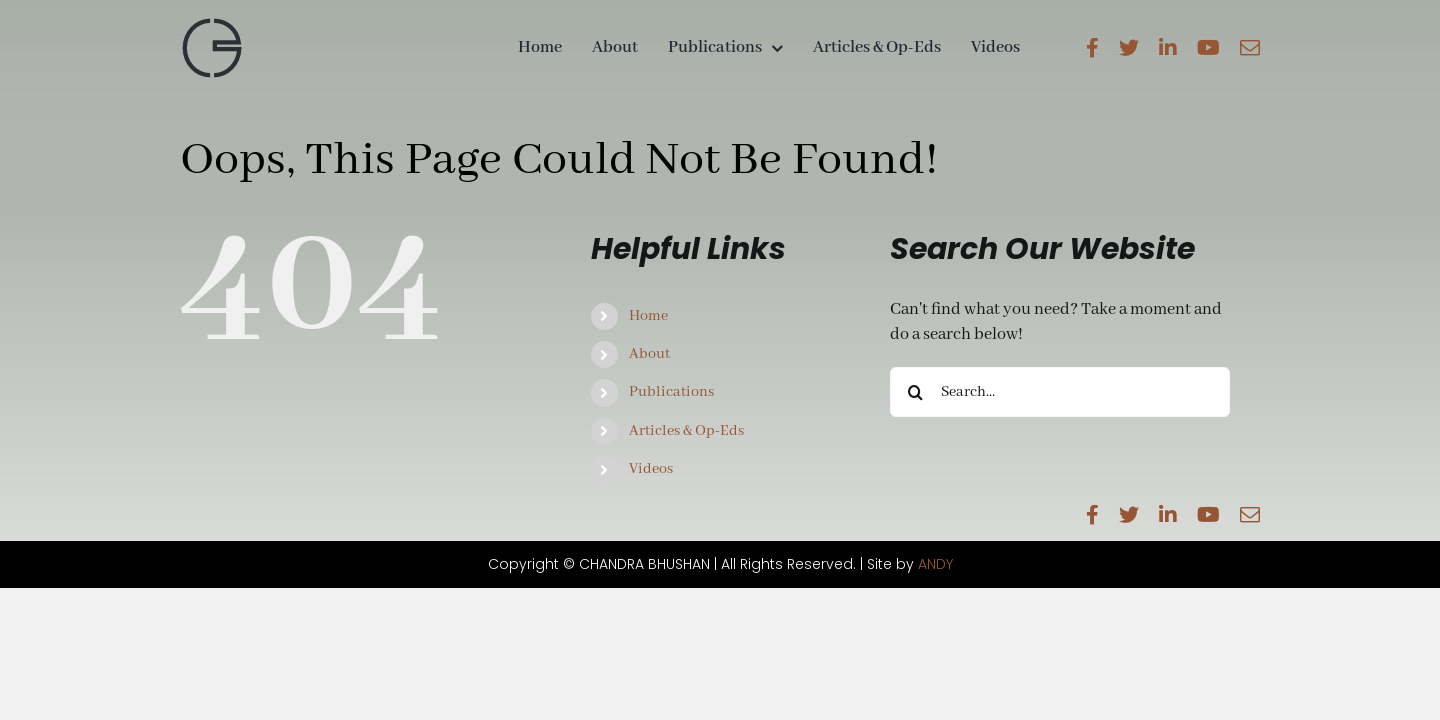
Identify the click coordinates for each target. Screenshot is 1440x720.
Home (648, 316)
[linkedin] (1168, 48)
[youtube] (1208, 48)
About (649, 354)
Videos (651, 469)
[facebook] (1092, 48)
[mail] (1250, 48)
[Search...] (1060, 392)
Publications (671, 392)
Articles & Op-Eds (686, 431)
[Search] (915, 392)
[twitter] (1129, 48)
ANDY (935, 564)
